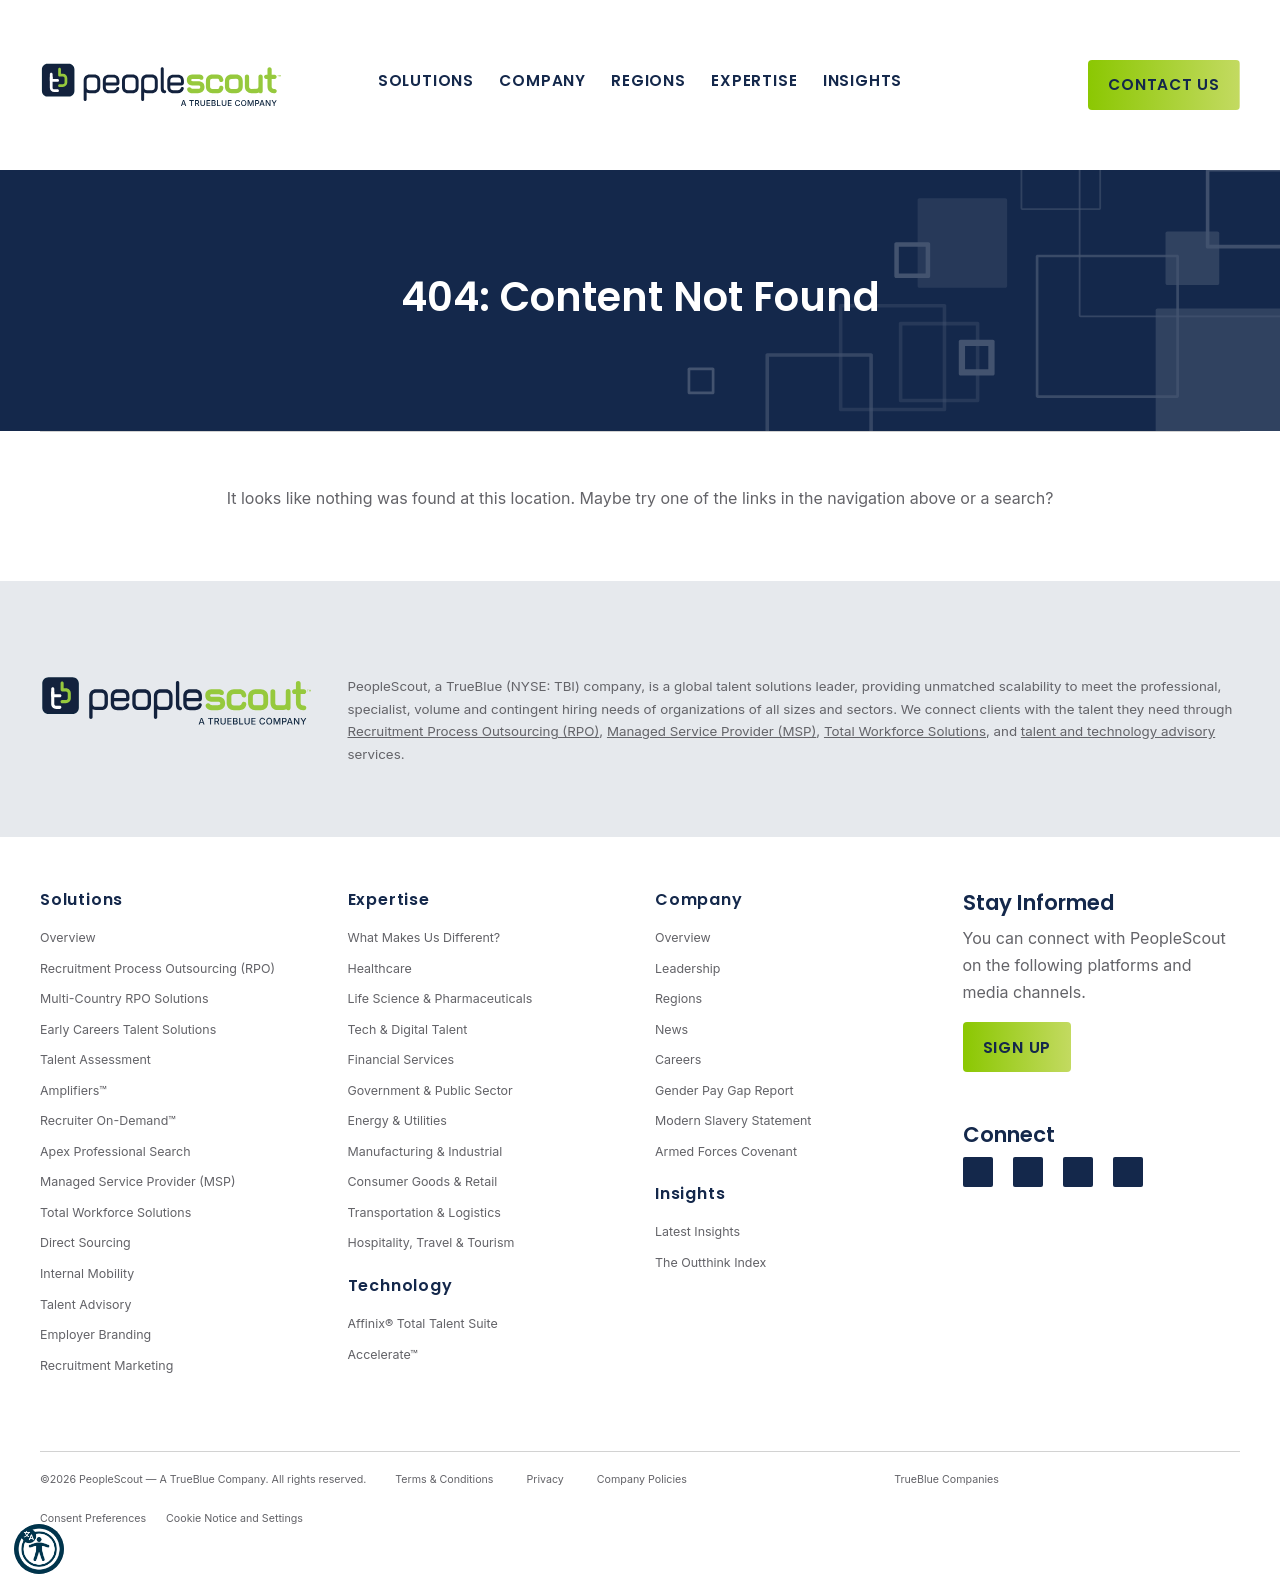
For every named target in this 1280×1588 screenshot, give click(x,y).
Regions (648, 80)
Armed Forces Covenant (726, 1151)
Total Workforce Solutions (905, 731)
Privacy (544, 1479)
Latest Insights (697, 1231)
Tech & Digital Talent (408, 1029)
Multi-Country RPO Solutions (124, 998)
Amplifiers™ (73, 1090)
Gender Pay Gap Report (724, 1090)
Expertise (754, 80)
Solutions (426, 80)
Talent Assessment (95, 1059)
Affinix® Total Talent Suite (423, 1323)
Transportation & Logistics (424, 1212)
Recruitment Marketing (106, 1365)
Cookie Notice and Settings (234, 1518)
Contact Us (1164, 84)
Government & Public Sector (430, 1090)
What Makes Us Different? (424, 937)
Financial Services (401, 1059)
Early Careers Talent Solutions (128, 1029)
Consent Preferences (93, 1518)
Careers (678, 1059)
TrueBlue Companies (946, 1479)
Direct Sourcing (85, 1242)
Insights (862, 80)
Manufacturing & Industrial (425, 1151)
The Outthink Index (710, 1262)
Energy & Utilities (397, 1120)
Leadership (688, 968)
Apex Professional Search (115, 1151)
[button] (39, 1549)
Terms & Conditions (444, 1479)
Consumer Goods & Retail (423, 1181)
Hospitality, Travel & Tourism (431, 1242)
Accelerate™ (383, 1354)
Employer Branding (95, 1334)
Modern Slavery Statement (733, 1120)
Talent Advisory (85, 1304)
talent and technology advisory (1118, 731)
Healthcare (380, 968)
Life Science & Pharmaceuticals (440, 998)
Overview (68, 937)
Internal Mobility (87, 1273)
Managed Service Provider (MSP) (711, 731)
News (671, 1029)
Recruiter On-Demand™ (108, 1120)
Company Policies (642, 1479)
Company (542, 80)
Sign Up (1017, 1047)
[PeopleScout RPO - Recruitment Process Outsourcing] (165, 85)
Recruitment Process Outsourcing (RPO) (474, 731)
